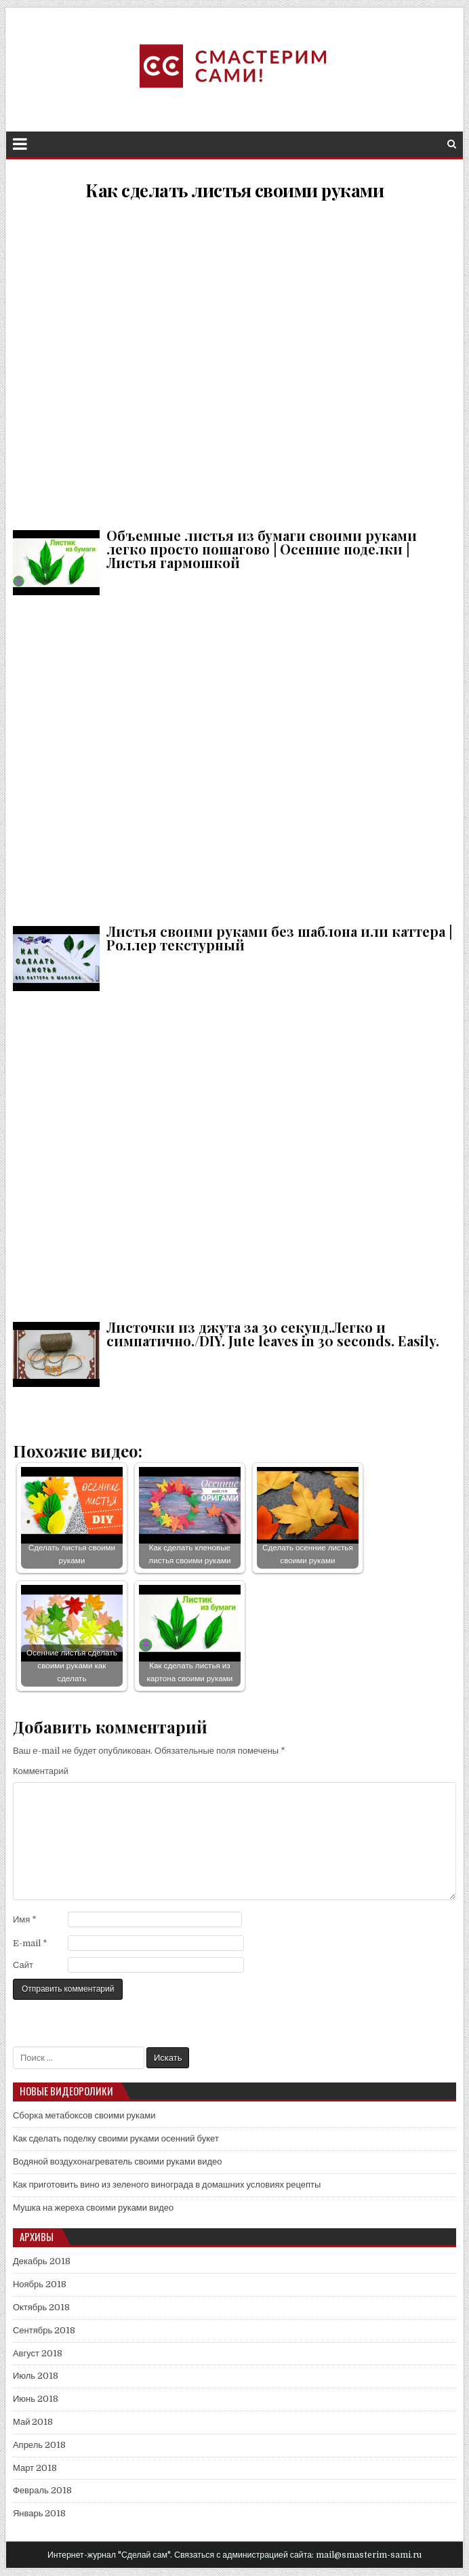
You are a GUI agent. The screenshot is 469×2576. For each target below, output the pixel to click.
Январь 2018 (39, 2513)
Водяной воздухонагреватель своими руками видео (117, 2161)
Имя (25, 1919)
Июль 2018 (35, 2376)
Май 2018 (33, 2422)
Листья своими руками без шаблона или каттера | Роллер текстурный (234, 757)
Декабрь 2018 (41, 2261)
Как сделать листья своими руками (234, 190)
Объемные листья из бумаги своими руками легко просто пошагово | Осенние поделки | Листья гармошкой (234, 361)
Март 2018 (35, 2468)
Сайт (23, 1965)
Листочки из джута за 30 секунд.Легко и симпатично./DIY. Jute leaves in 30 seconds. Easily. (234, 1153)
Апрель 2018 (39, 2445)
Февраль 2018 (42, 2490)
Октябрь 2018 (41, 2307)
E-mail (30, 1943)
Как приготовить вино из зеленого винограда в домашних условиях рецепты (167, 2184)
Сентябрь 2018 (44, 2330)
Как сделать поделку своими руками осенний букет (116, 2138)
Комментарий (40, 1771)
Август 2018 (37, 2353)
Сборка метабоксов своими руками (84, 2115)
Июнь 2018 (35, 2399)
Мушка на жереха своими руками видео (93, 2207)
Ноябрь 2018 (39, 2284)
